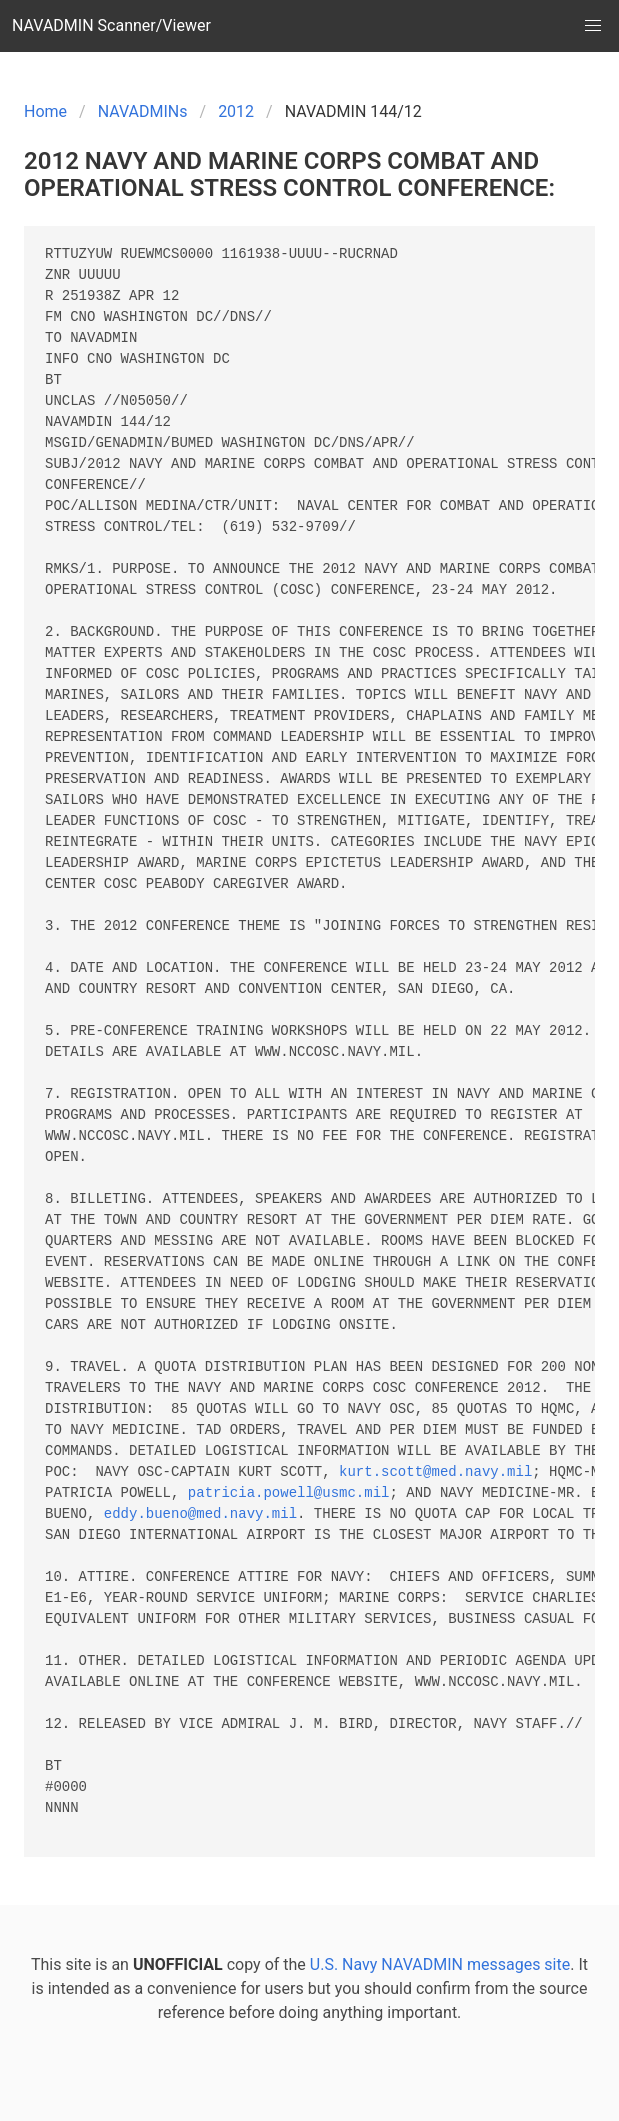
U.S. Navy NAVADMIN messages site (440, 1964)
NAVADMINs (143, 111)
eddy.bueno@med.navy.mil (200, 1514)
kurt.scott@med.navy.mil (435, 1472)
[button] (593, 26)
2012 (236, 111)
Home (45, 111)
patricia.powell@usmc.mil (289, 1493)
